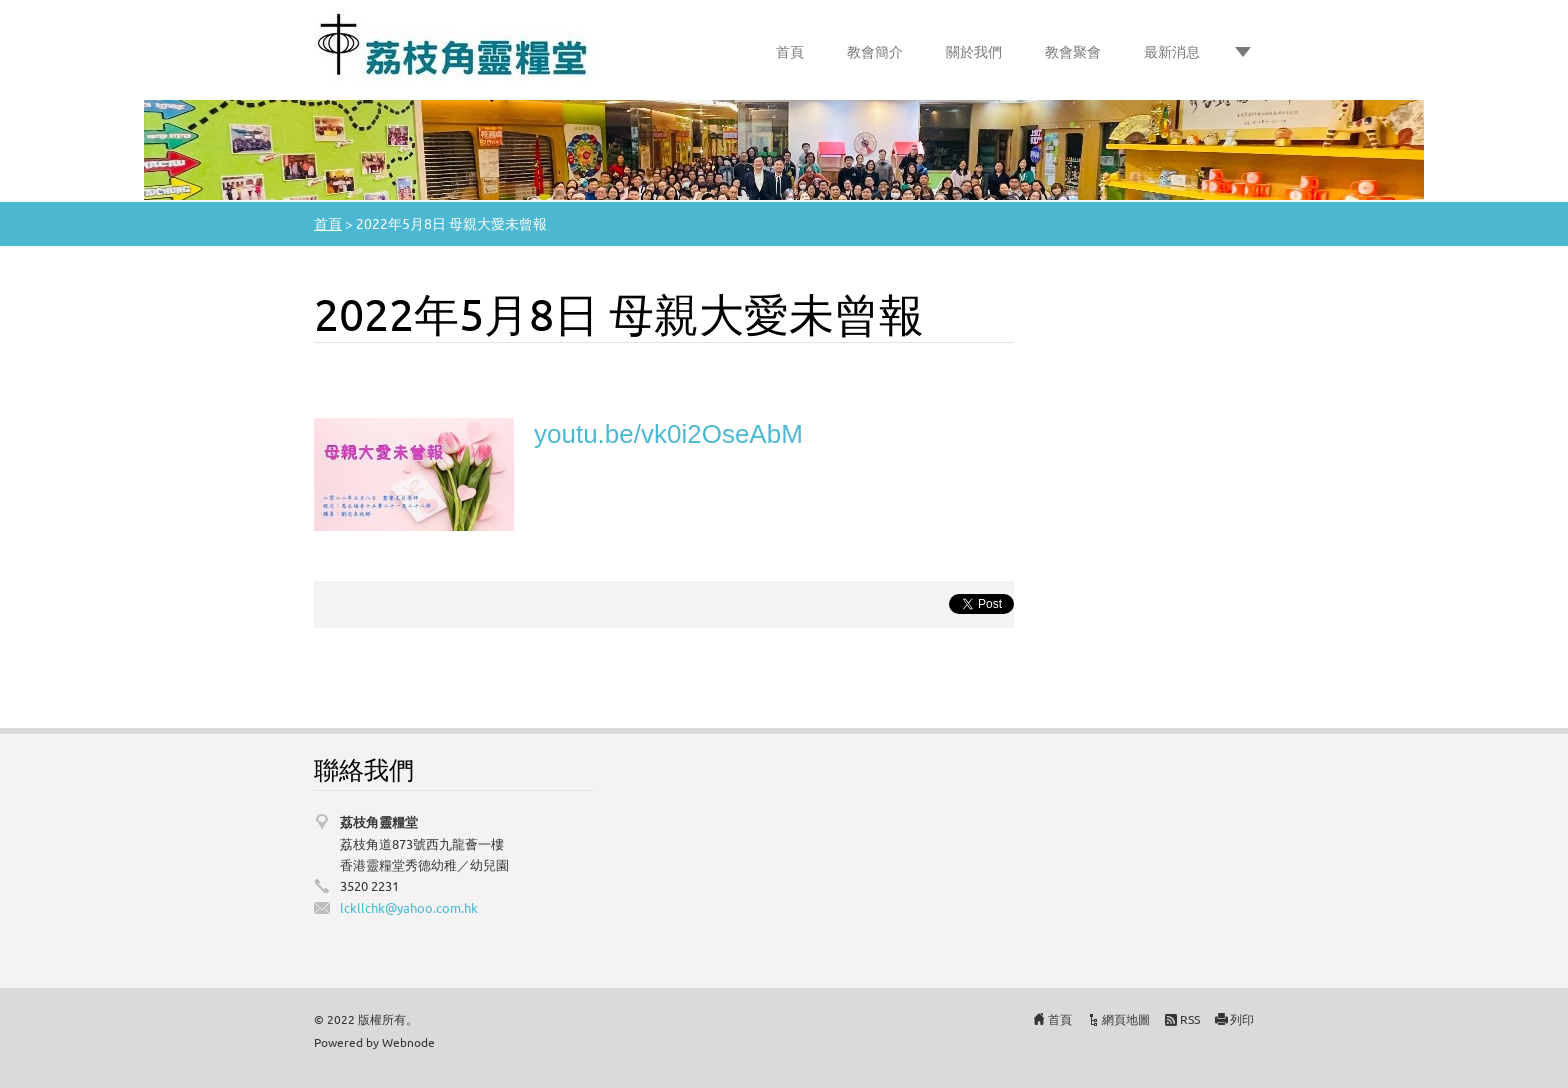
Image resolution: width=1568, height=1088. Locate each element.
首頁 (790, 51)
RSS (1190, 1019)
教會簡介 (875, 51)
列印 (1242, 1019)
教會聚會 (1073, 51)
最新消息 (1172, 51)
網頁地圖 (1126, 1019)
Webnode (408, 1042)
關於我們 (974, 51)
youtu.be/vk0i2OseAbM (668, 434)
